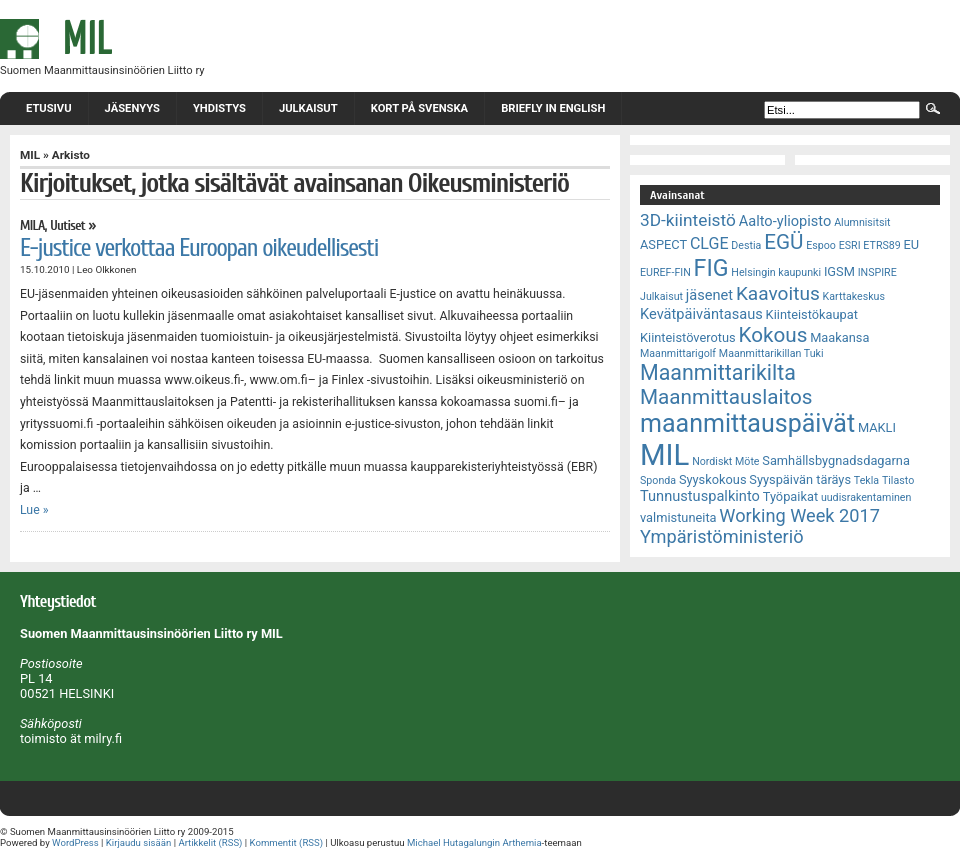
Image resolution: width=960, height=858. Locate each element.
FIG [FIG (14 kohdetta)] (711, 268)
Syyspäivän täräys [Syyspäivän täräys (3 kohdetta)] (800, 479)
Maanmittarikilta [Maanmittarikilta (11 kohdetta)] (718, 372)
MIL (30, 155)
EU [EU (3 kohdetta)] (912, 244)
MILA (32, 226)
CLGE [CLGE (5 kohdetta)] (709, 243)
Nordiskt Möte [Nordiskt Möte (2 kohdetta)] (725, 461)
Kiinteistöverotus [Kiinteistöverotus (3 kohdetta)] (688, 337)
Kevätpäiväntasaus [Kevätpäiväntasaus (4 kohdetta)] (701, 314)
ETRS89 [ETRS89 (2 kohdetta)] (881, 245)
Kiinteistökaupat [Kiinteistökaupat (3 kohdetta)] (812, 314)
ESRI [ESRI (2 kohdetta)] (850, 245)
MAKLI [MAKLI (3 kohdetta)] (877, 427)
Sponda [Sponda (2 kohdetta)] (658, 480)
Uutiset (67, 226)
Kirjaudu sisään (138, 842)
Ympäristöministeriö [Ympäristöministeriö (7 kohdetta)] (722, 536)
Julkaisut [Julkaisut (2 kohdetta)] (661, 296)
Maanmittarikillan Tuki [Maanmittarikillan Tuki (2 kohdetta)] (771, 353)
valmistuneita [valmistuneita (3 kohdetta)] (678, 517)
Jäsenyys (132, 108)
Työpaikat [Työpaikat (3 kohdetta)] (790, 496)
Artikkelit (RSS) (210, 842)
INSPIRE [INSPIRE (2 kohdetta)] (877, 272)
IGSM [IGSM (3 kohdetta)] (839, 271)
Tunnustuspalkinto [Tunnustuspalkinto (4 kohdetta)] (700, 496)
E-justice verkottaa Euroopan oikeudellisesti (199, 248)
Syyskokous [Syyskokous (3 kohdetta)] (713, 479)
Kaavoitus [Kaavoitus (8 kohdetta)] (778, 293)
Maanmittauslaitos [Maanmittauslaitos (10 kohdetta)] (726, 397)
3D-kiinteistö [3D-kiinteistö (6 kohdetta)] (688, 220)
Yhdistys (219, 108)
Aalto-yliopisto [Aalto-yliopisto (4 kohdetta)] (785, 221)
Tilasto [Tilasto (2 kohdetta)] (898, 480)
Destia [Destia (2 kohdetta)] (746, 245)
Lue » (34, 510)
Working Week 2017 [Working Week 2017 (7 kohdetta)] (799, 515)
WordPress (75, 842)
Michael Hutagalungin (453, 842)
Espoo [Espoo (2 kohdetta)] (821, 245)
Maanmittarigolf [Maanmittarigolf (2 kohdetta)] (678, 353)
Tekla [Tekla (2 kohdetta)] (866, 480)
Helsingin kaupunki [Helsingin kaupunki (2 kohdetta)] (776, 272)
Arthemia (521, 842)
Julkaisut (308, 108)
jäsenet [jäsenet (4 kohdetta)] (709, 295)
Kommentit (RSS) (287, 842)
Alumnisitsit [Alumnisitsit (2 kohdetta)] (862, 222)
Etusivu (49, 108)
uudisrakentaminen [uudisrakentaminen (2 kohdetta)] (866, 497)
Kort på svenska (419, 108)
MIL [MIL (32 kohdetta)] (664, 455)
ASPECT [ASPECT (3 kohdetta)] (663, 244)
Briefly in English (553, 108)
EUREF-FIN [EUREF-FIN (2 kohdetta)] (665, 272)
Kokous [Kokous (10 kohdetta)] (772, 335)
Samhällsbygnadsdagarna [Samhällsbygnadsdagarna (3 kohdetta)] (836, 460)
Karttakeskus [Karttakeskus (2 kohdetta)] (854, 296)
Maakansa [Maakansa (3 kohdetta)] (839, 337)
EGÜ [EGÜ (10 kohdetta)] (783, 242)
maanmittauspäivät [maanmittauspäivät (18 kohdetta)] (747, 423)
